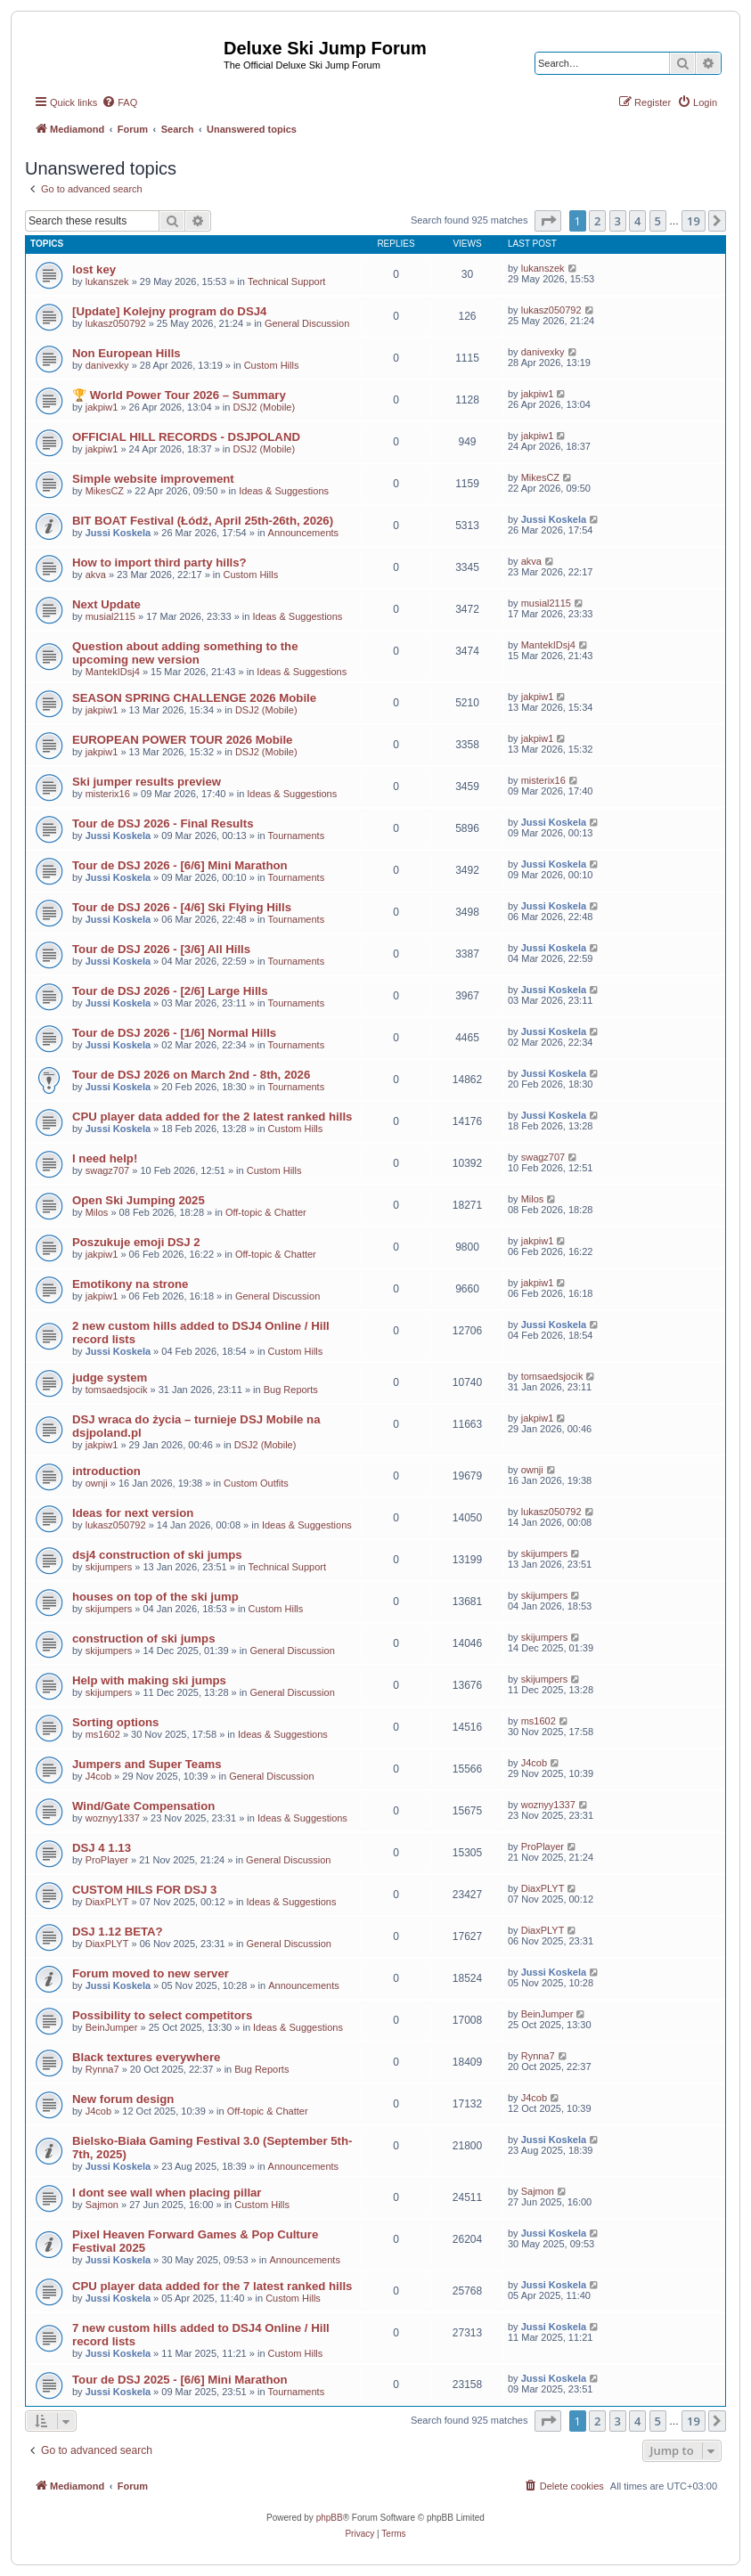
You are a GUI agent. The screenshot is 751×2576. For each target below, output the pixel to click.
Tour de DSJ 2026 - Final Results (163, 823)
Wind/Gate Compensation (143, 1806)
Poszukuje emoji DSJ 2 (136, 1242)
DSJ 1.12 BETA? (117, 1931)
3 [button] (618, 221)
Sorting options (115, 1722)
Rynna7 (102, 2069)
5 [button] (658, 221)
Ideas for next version (132, 1513)
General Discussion (307, 323)
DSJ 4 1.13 (101, 1848)
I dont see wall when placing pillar (167, 2192)
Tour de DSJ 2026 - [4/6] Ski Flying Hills (181, 907)
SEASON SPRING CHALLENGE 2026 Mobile (194, 698)
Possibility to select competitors (162, 2015)
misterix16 (108, 793)
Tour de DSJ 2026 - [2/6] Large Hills (170, 991)
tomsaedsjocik (117, 1389)
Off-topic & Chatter (265, 1212)
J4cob (98, 1776)
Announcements (303, 532)
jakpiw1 (102, 407)
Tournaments (296, 835)
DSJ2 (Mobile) (264, 407)
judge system (109, 1377)
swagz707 (108, 1170)
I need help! (104, 1158)
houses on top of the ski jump (155, 1596)
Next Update (106, 604)
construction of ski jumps (143, 1638)
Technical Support (286, 281)
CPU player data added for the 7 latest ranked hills (212, 2286)
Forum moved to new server (150, 1973)
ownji (97, 1483)
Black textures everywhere (146, 2057)
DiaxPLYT (107, 1901)
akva (96, 574)
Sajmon (102, 2204)
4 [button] (637, 221)
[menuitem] (119, 102)
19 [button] (693, 221)
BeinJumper (112, 2027)
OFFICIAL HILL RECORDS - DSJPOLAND (186, 437)
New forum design (123, 2099)
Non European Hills (126, 353)
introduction (106, 1471)
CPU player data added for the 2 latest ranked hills (212, 1116)
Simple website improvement (153, 478)
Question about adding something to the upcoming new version (185, 653)
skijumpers (109, 1566)
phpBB (329, 2518)
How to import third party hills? (159, 562)
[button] (548, 221)
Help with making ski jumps (149, 1680)
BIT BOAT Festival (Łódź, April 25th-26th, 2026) (202, 520)
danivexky (107, 365)
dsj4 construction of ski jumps (157, 1554)
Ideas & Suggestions (284, 490)
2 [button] (597, 221)
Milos (97, 1212)
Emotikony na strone (130, 1284)
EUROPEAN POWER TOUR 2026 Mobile (182, 739)
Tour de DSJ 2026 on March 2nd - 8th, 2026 (191, 1074)
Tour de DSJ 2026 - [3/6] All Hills (161, 949)
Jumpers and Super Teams (147, 1764)
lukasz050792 (116, 323)
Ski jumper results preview (146, 781)
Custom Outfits (256, 1483)
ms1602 (103, 1734)
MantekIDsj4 (113, 671)
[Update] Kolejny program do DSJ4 (169, 311)
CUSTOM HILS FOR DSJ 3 (144, 1889)
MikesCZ (105, 490)
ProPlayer (107, 1860)
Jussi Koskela (118, 532)
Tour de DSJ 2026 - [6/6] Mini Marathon (180, 865)
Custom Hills (271, 365)
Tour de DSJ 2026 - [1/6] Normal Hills (174, 1032)
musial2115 (110, 616)
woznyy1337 (113, 1818)
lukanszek (107, 281)
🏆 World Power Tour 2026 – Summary (179, 395)
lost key (94, 269)
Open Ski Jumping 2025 (138, 1200)
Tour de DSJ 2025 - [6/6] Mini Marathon (180, 2379)
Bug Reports (291, 1389)
